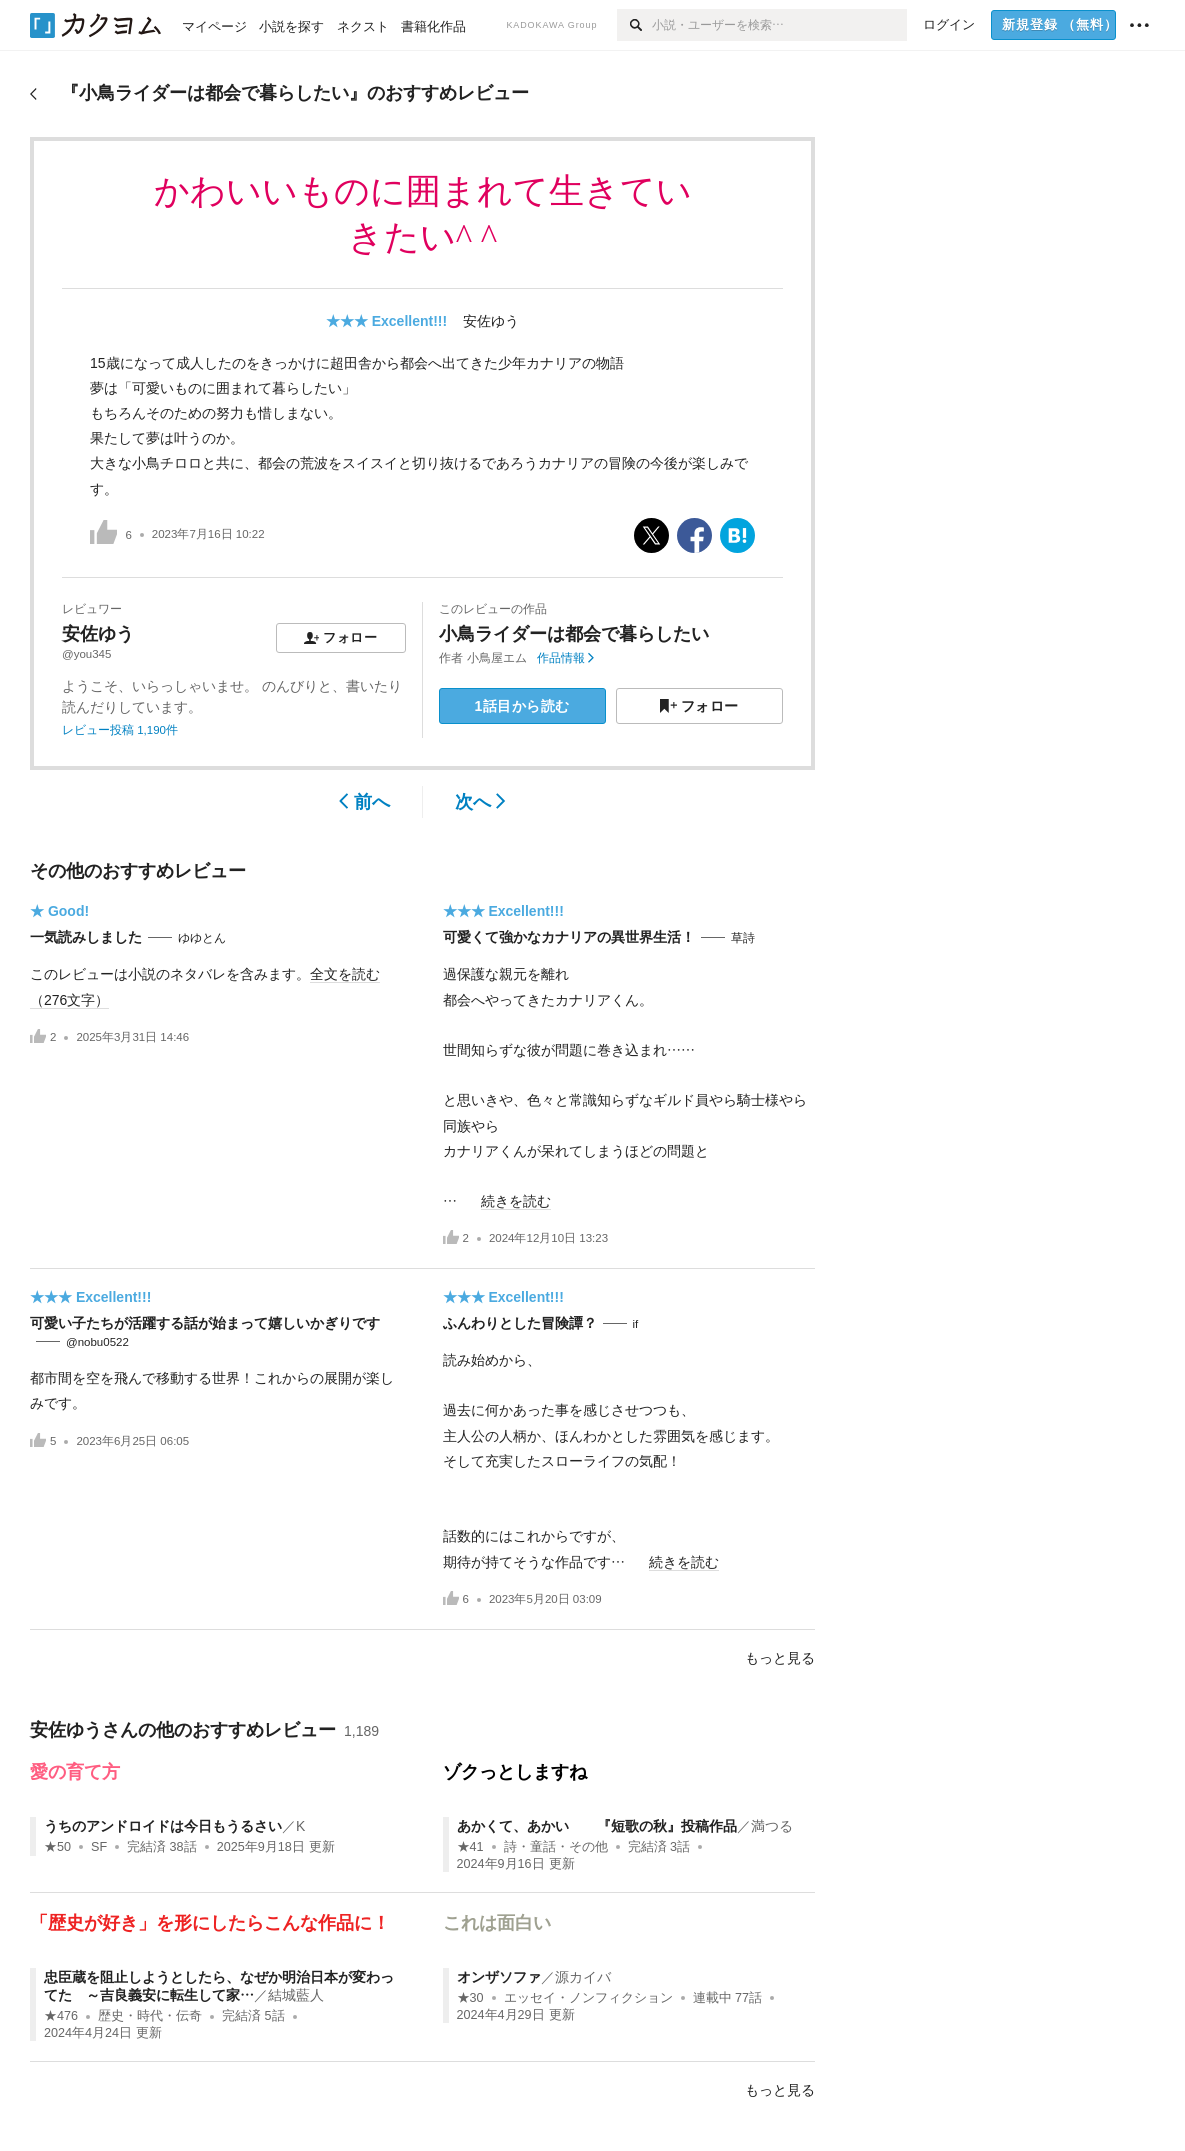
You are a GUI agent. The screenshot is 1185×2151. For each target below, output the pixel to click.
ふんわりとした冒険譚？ (520, 1323)
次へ (480, 802)
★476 (61, 2016)
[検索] (634, 25)
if (636, 1324)
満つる (772, 1826)
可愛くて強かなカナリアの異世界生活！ (569, 937)
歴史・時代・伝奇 (150, 2016)
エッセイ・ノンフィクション (588, 1998)
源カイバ (583, 1977)
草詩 (743, 938)
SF (99, 1847)
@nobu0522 (97, 1342)
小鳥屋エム (497, 658)
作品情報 (565, 658)
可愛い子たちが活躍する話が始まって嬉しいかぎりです (205, 1323)
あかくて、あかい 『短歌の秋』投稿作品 (597, 1826)
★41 (470, 1847)
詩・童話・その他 (556, 1847)
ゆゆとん (202, 938)
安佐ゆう (491, 321)
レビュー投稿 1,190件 (120, 730)
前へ (364, 802)
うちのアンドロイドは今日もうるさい (163, 1826)
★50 (57, 1847)
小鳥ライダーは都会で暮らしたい (574, 634)
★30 (470, 1998)
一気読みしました (86, 937)
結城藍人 (296, 1995)
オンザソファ (499, 1977)
